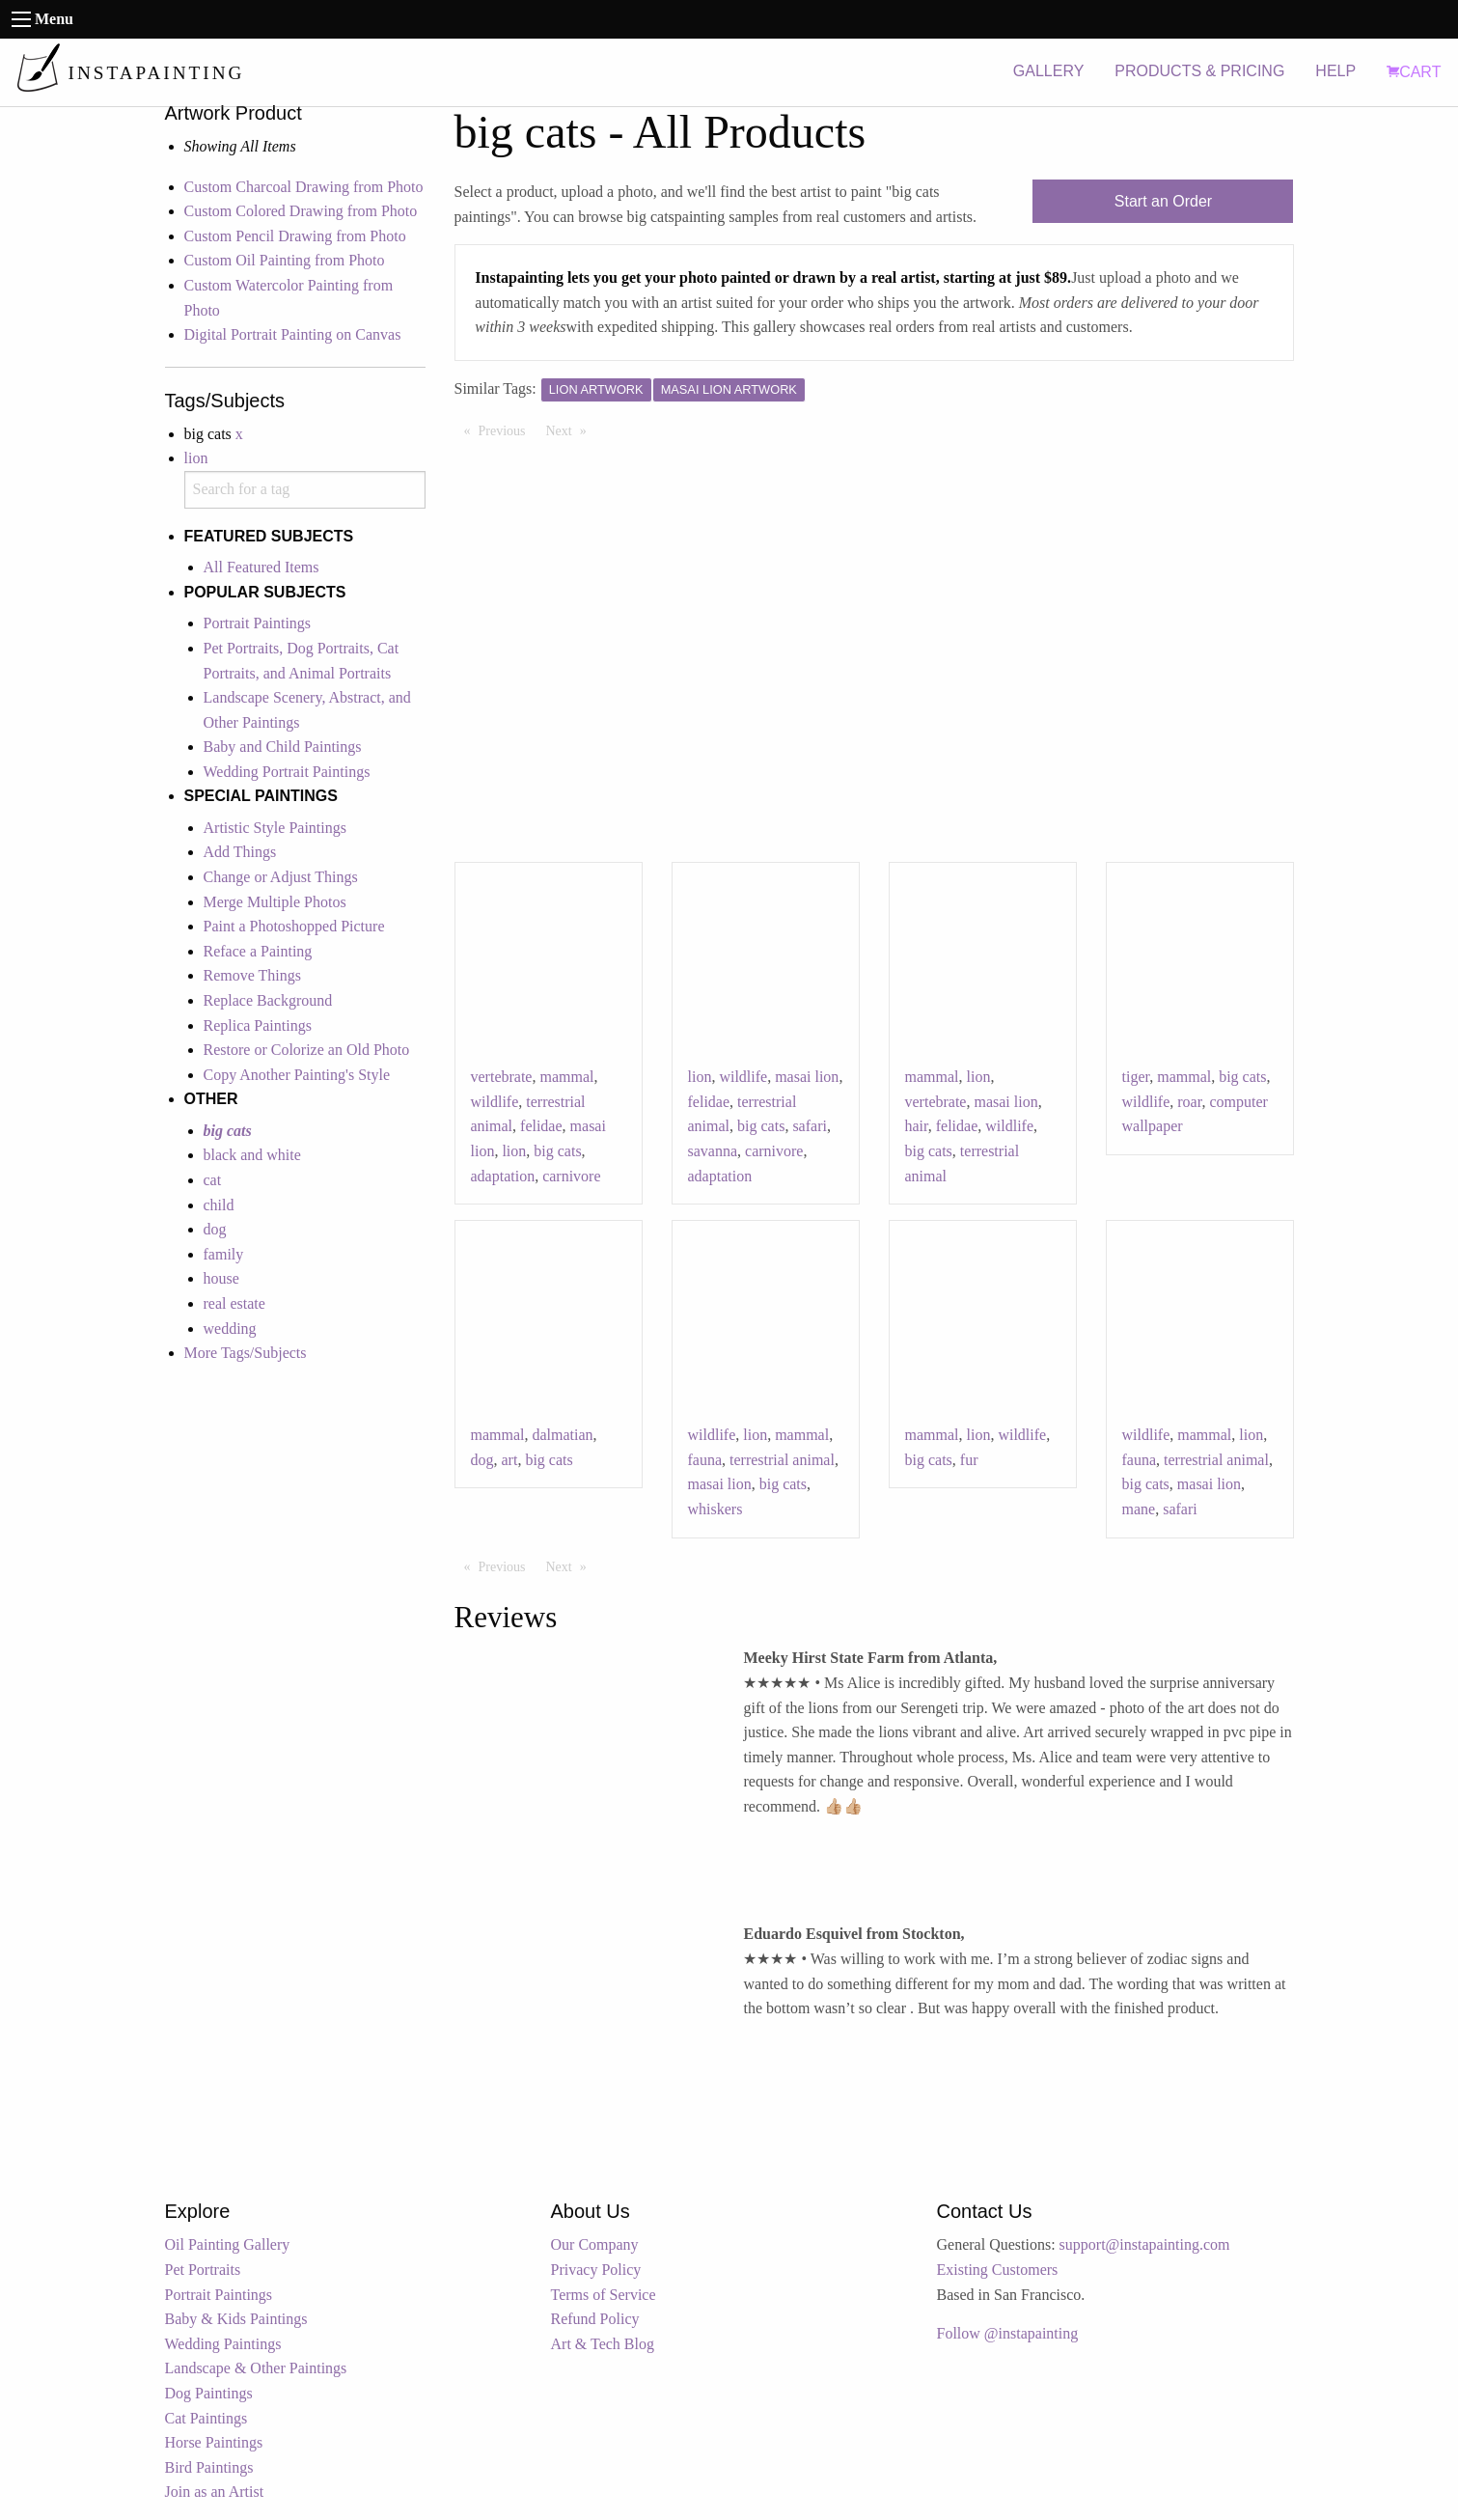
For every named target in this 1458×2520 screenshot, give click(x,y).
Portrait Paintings (258, 623)
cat (213, 1180)
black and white (252, 1155)
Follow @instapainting (1008, 2333)
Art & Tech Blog (602, 2344)
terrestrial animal (782, 1460)
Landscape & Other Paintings (256, 2368)
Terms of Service (603, 2294)
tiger (1136, 1076)
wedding (230, 1328)
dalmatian (562, 1434)
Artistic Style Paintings (275, 827)
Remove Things (252, 975)
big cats (557, 1151)
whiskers (715, 1509)
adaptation (503, 1176)
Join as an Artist (214, 2491)
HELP (1335, 71)
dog (215, 1229)
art (510, 1460)
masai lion (807, 1076)
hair (916, 1126)
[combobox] (305, 490)
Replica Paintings (258, 1025)
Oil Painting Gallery (227, 2244)
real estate (234, 1303)
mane (1139, 1509)
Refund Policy (595, 2319)
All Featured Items (261, 567)
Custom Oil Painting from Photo (284, 260)
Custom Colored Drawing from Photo (301, 211)
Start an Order (1163, 201)
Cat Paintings (206, 2418)
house (221, 1278)
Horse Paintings (214, 2442)
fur (969, 1460)
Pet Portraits (203, 2269)
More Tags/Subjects (245, 1352)
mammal (566, 1076)
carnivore (571, 1176)
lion (196, 458)
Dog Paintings (209, 2393)
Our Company (595, 2244)
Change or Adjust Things (281, 877)
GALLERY (1049, 71)
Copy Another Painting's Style (297, 1074)
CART (1414, 72)
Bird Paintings (209, 2467)
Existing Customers (998, 2269)
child (219, 1205)
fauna (705, 1460)
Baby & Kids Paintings (236, 2319)
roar (1189, 1102)
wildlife (495, 1102)
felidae (541, 1126)
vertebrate (502, 1076)
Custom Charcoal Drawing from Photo (304, 187)
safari (809, 1126)
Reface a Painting (258, 951)
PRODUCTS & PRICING (1199, 71)
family (224, 1254)
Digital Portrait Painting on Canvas (292, 334)
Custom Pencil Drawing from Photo (295, 236)
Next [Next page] (571, 429)
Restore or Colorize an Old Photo (307, 1049)
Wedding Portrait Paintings (287, 771)
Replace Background (268, 1000)
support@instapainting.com (1144, 2244)
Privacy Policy (596, 2269)
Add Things (240, 852)
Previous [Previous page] (507, 429)
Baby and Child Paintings (283, 746)
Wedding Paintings (223, 2344)
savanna (713, 1151)
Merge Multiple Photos (275, 902)
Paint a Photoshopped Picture (294, 926)
